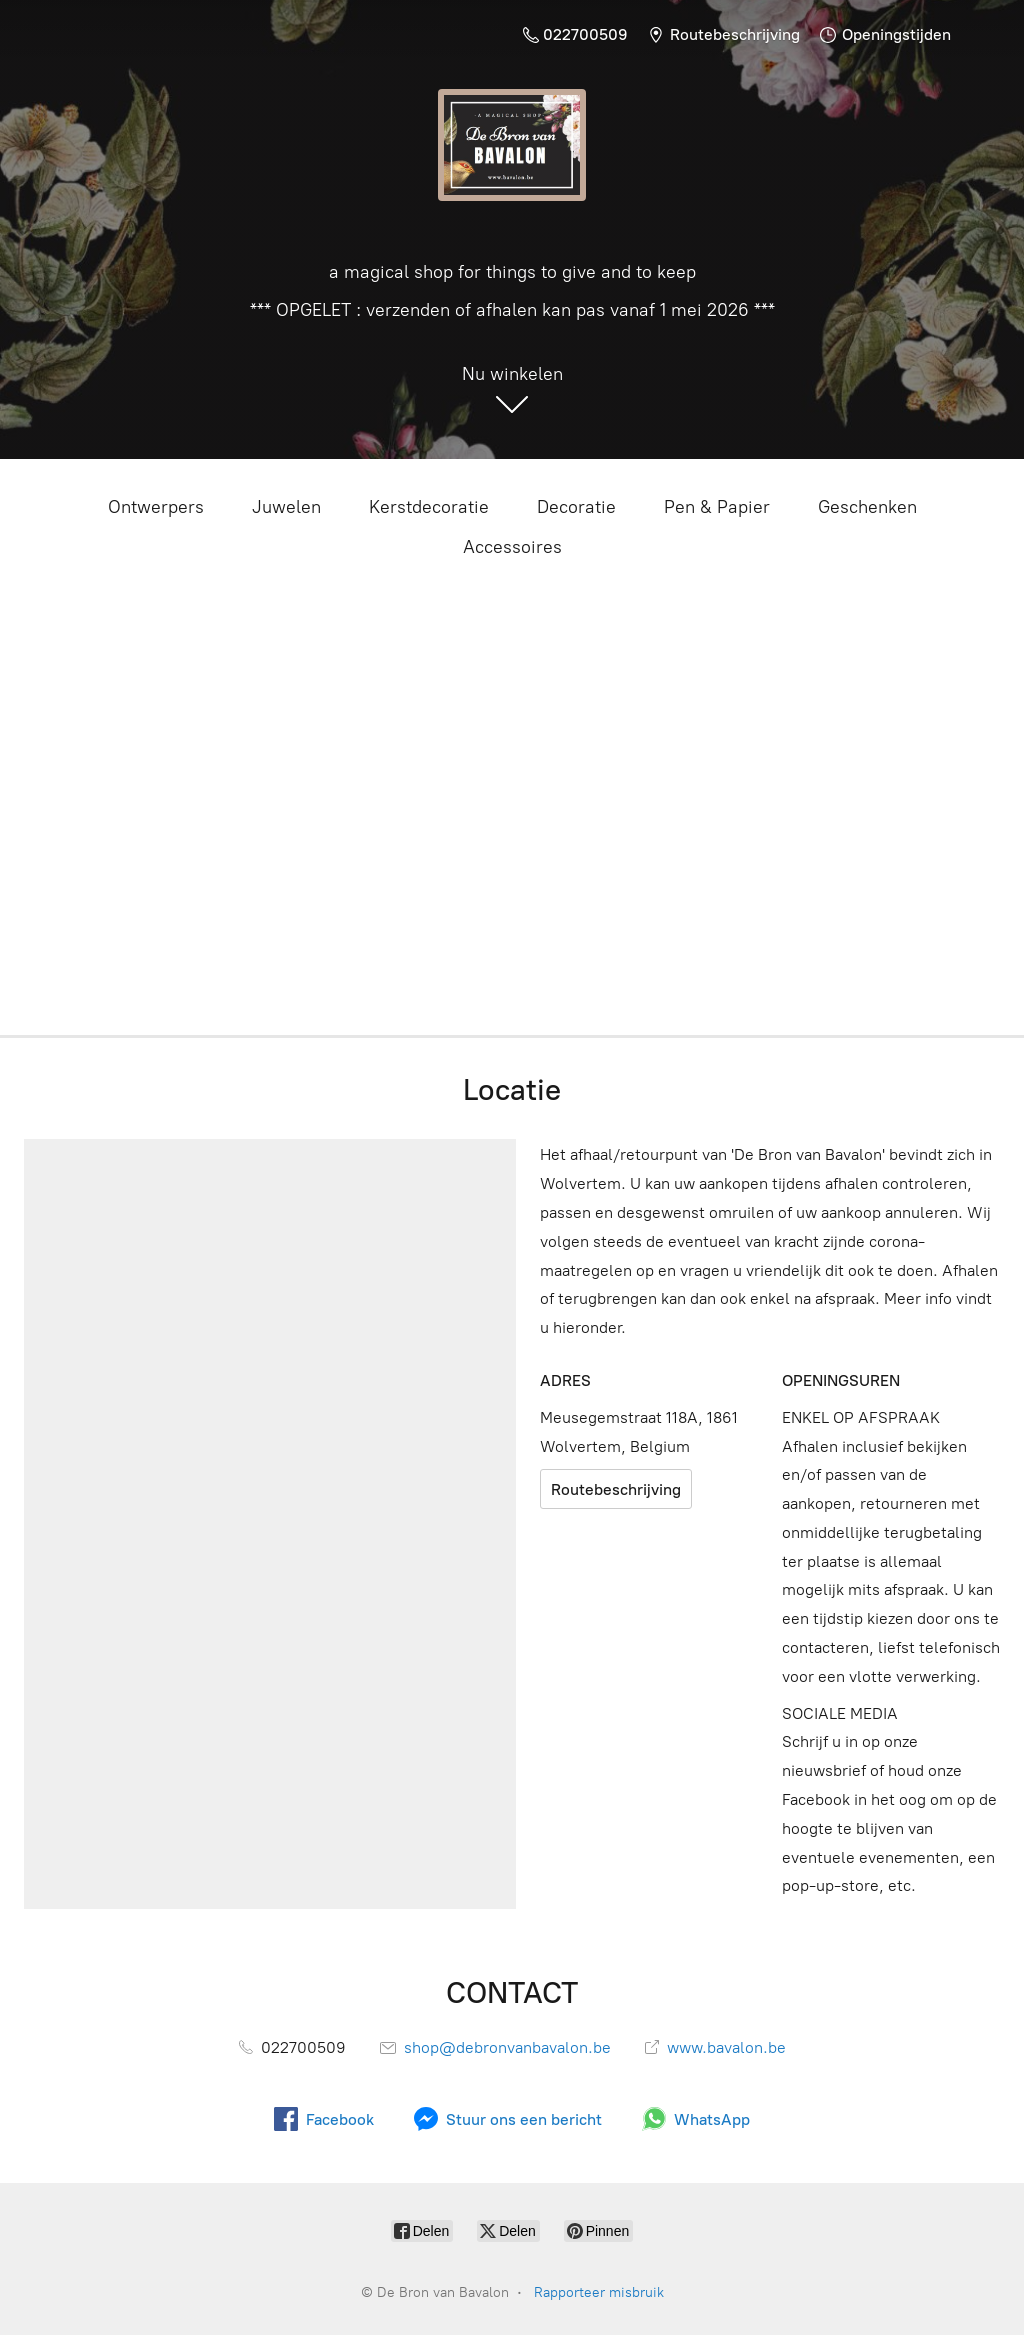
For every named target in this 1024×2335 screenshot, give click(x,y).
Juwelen (286, 507)
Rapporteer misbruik (599, 2292)
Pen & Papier (717, 507)
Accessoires (512, 547)
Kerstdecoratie (429, 507)
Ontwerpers (156, 507)
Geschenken (867, 507)
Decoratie (576, 507)
